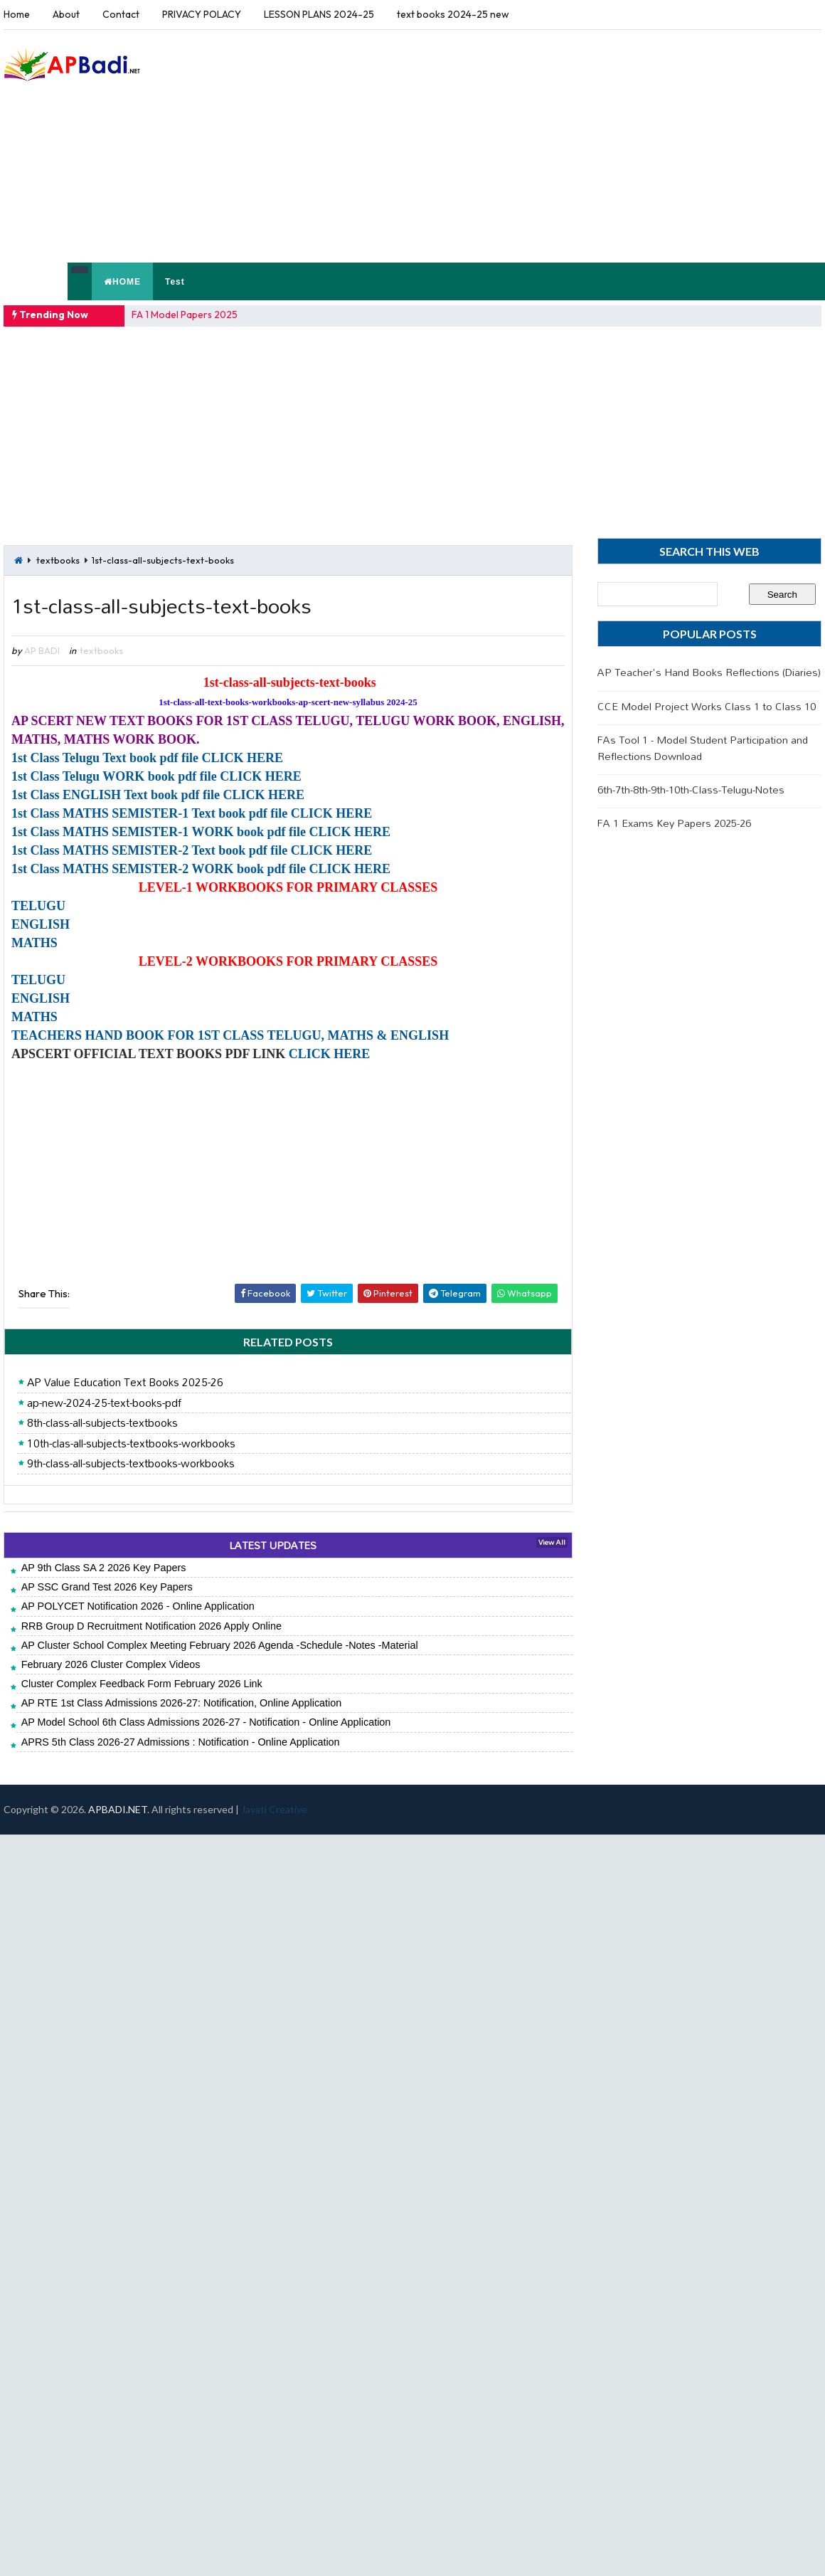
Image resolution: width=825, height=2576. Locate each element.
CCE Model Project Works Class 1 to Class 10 (706, 706)
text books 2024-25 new (453, 14)
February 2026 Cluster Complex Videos (111, 1664)
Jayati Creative (274, 1809)
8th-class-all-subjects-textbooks (102, 1423)
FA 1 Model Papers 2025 (185, 314)
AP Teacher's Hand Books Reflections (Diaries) (709, 672)
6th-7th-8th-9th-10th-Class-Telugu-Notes (690, 789)
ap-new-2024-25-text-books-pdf (104, 1403)
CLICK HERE (330, 1054)
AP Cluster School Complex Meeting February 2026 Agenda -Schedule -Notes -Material (219, 1645)
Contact (120, 14)
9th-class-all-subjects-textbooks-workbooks (131, 1463)
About (66, 14)
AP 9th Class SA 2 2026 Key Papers (103, 1567)
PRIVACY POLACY (201, 14)
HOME (122, 282)
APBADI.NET (117, 1809)
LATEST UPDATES (272, 1545)
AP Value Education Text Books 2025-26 (125, 1382)
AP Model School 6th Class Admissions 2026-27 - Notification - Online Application (206, 1722)
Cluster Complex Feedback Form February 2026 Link (141, 1683)
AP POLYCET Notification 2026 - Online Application (138, 1606)
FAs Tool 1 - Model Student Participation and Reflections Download (702, 747)
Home (17, 14)
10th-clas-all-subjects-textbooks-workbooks (131, 1443)
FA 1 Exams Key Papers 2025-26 (674, 823)
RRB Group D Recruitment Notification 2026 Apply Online (151, 1626)
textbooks (58, 560)
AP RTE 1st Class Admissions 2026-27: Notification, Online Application (181, 1703)
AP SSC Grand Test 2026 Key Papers (107, 1587)
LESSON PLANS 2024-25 (319, 14)
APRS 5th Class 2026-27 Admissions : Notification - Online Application (180, 1742)
